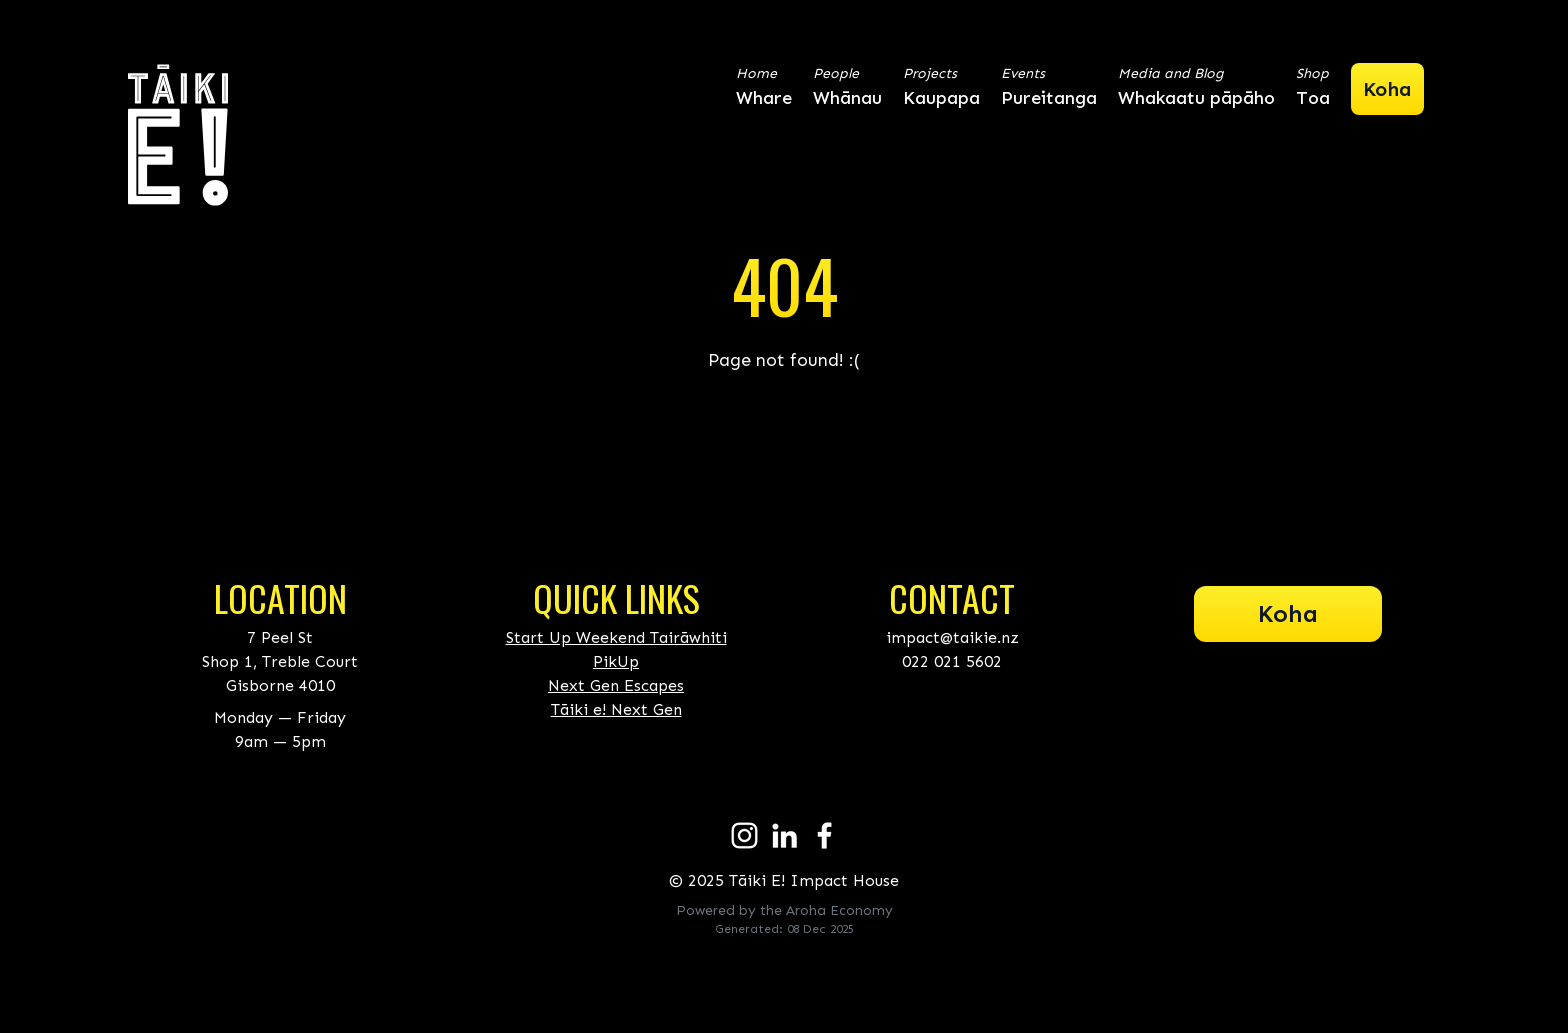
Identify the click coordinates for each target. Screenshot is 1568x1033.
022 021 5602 (952, 661)
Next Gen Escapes (616, 685)
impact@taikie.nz (952, 637)
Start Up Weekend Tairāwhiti (616, 637)
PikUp (616, 661)
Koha (1288, 613)
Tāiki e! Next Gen (616, 709)
